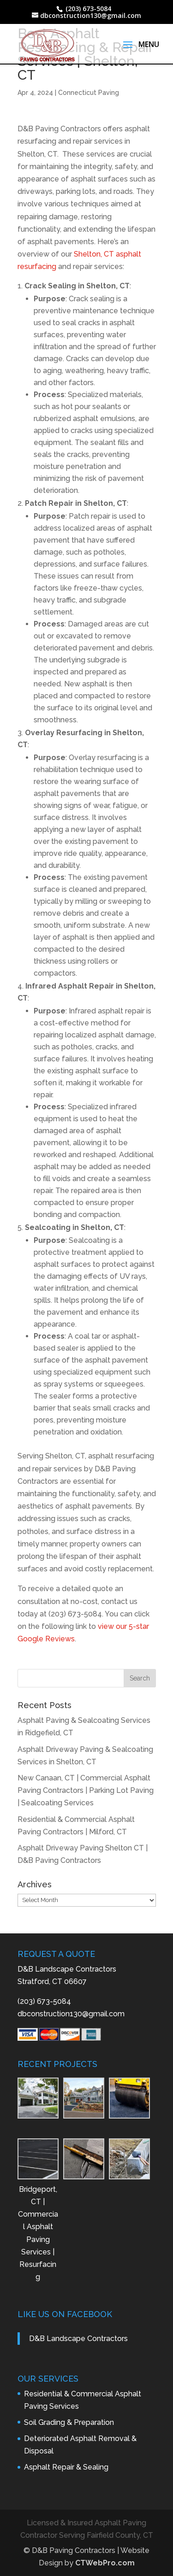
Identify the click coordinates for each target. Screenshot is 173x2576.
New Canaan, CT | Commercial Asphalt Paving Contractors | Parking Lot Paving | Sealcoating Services (86, 1790)
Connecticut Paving (88, 92)
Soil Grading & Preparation (69, 2422)
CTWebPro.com (105, 2562)
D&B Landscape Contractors (78, 2338)
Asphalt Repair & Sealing (66, 2467)
